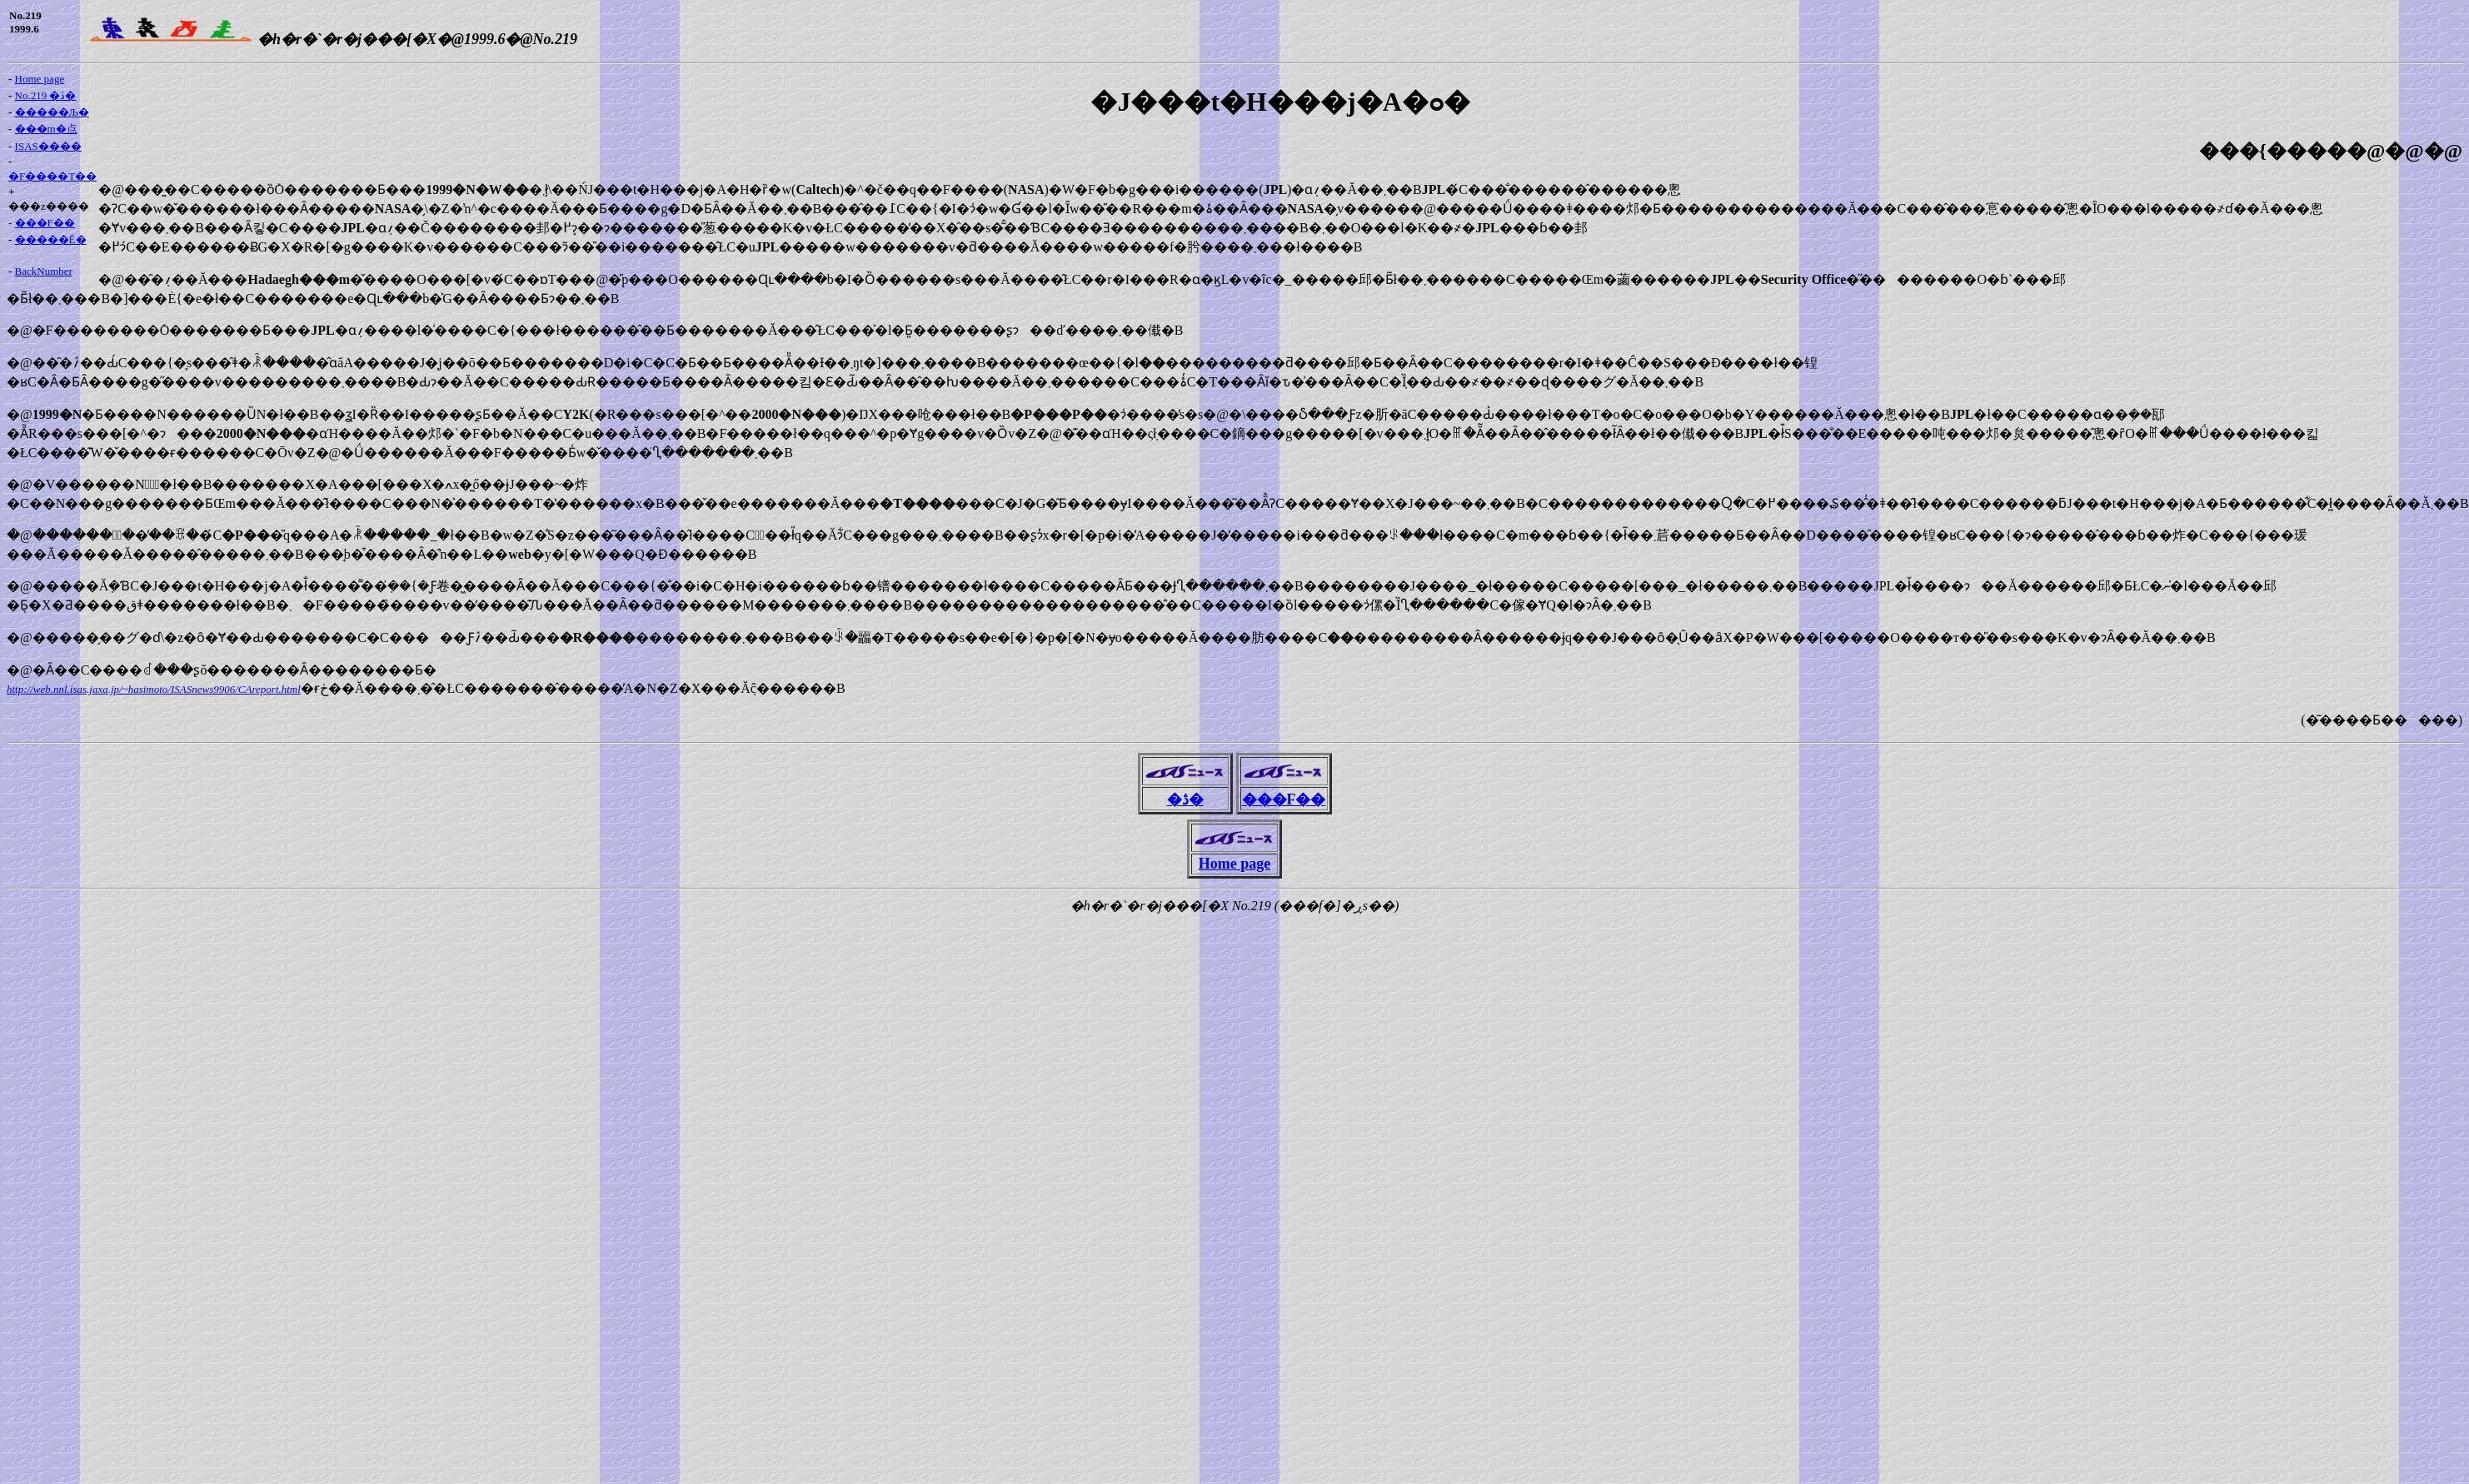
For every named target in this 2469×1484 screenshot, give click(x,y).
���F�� (45, 223)
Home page (40, 78)
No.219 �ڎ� (46, 95)
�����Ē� (51, 239)
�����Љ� (52, 112)
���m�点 (46, 128)
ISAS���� (48, 146)
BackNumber (43, 271)
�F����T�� (52, 176)
